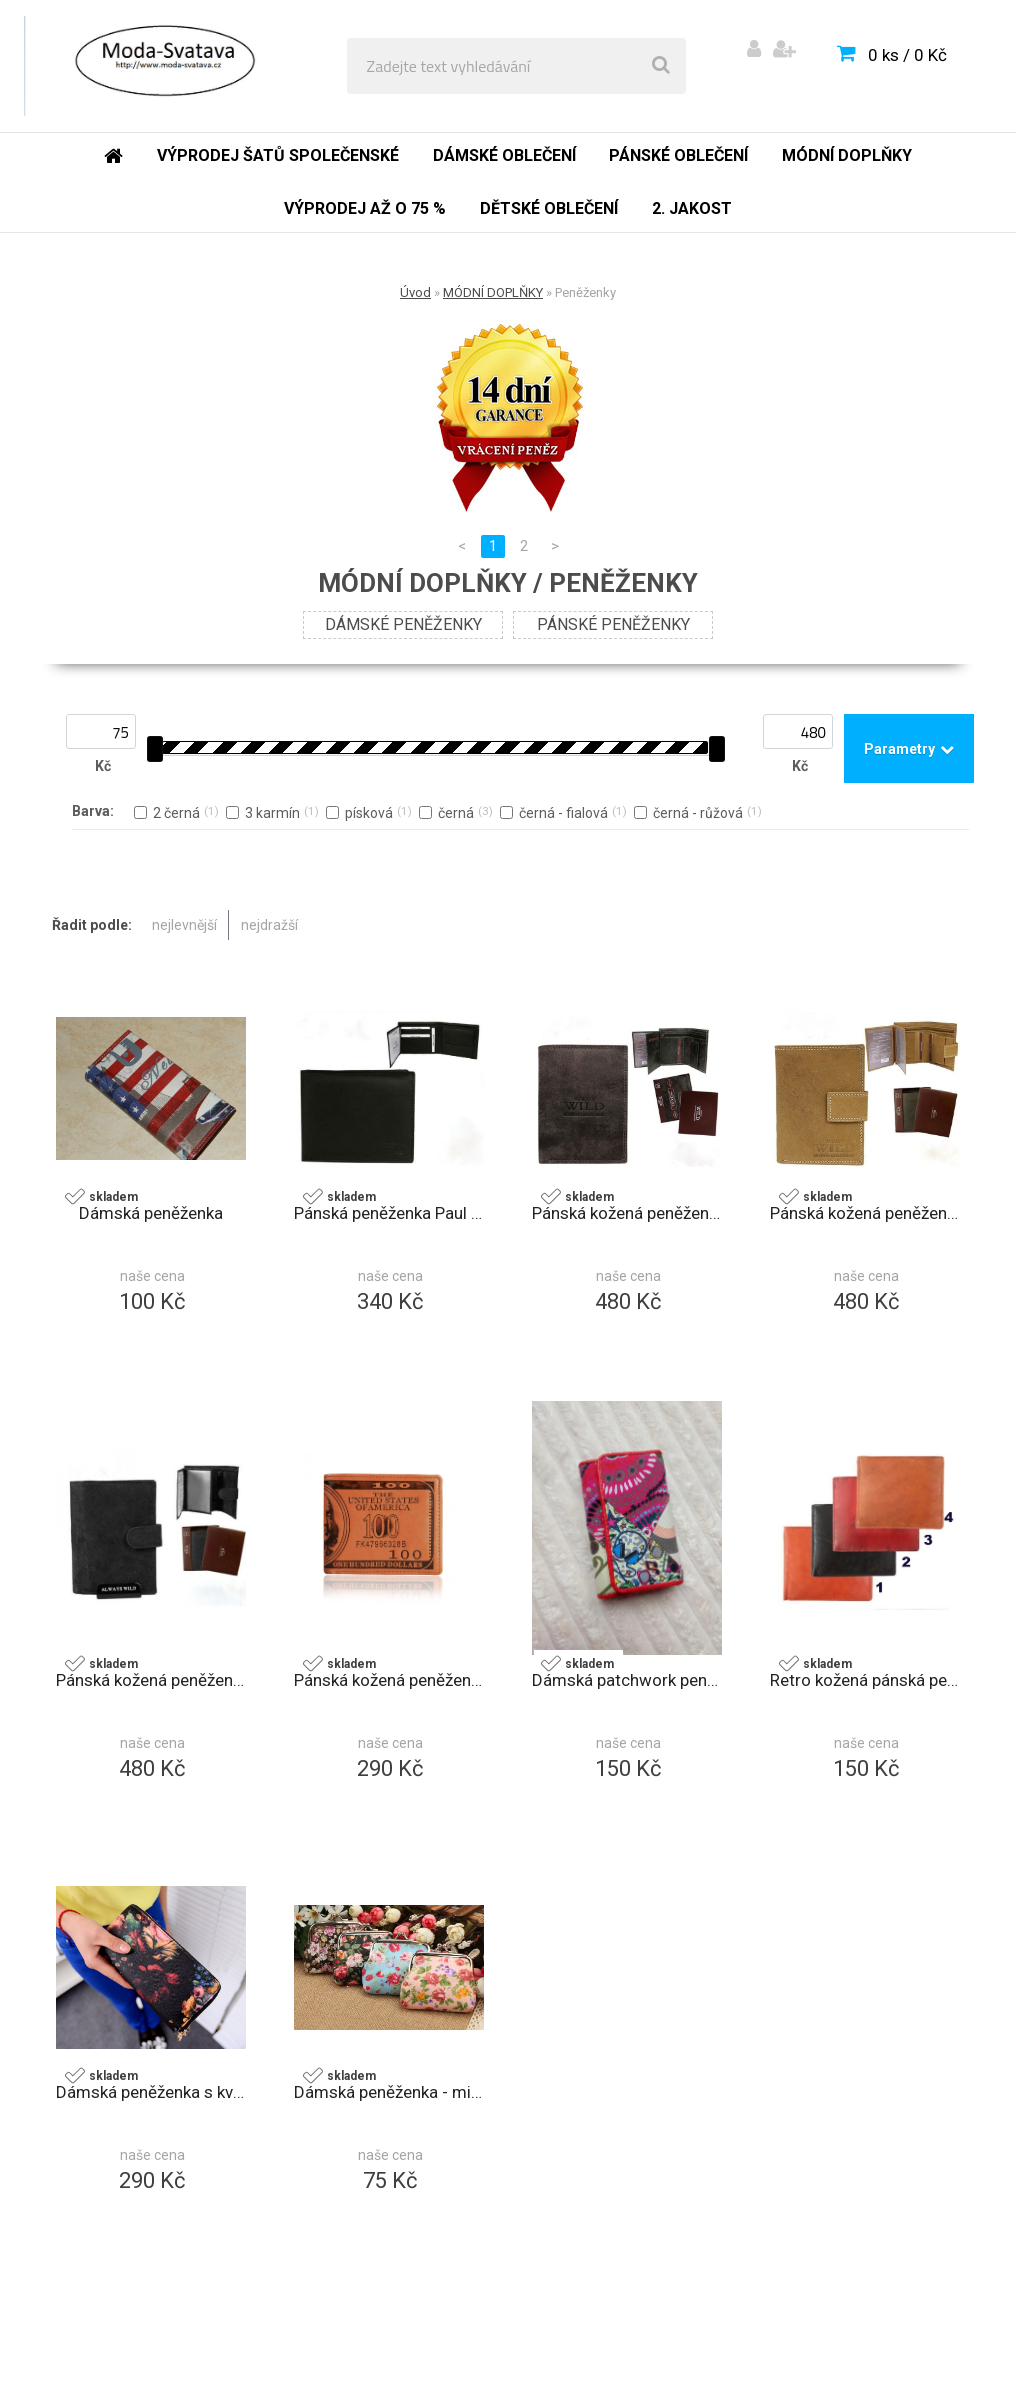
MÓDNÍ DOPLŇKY (493, 292)
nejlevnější (184, 925)
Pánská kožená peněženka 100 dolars (389, 1680)
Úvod (415, 292)
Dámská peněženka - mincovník (389, 2092)
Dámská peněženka (151, 1213)
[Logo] (161, 66)
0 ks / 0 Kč (907, 55)
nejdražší (269, 925)
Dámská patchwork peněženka (627, 1680)
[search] (661, 66)
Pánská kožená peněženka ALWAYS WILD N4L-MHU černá (151, 1680)
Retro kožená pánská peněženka (865, 1680)
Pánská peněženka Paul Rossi (389, 1213)
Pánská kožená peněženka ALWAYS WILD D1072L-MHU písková (865, 1213)
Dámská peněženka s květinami (151, 2092)
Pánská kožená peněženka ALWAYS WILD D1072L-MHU (627, 1213)
